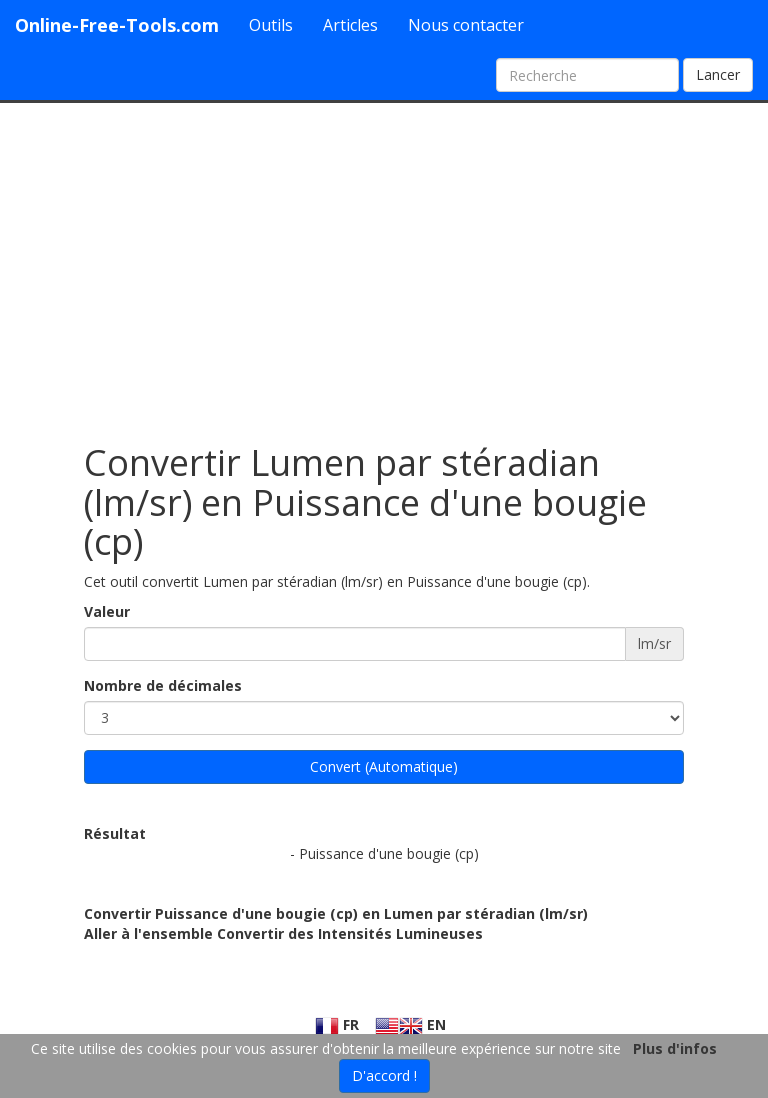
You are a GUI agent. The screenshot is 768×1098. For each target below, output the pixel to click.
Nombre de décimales (163, 685)
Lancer (718, 74)
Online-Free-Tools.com (117, 25)
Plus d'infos (675, 1048)
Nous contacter (466, 25)
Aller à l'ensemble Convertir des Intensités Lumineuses (283, 933)
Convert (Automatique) (384, 766)
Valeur (107, 611)
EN (410, 1024)
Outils (271, 25)
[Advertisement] (384, 263)
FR (337, 1024)
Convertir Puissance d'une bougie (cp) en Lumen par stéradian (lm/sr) (336, 913)
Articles (350, 25)
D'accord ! (384, 1075)
